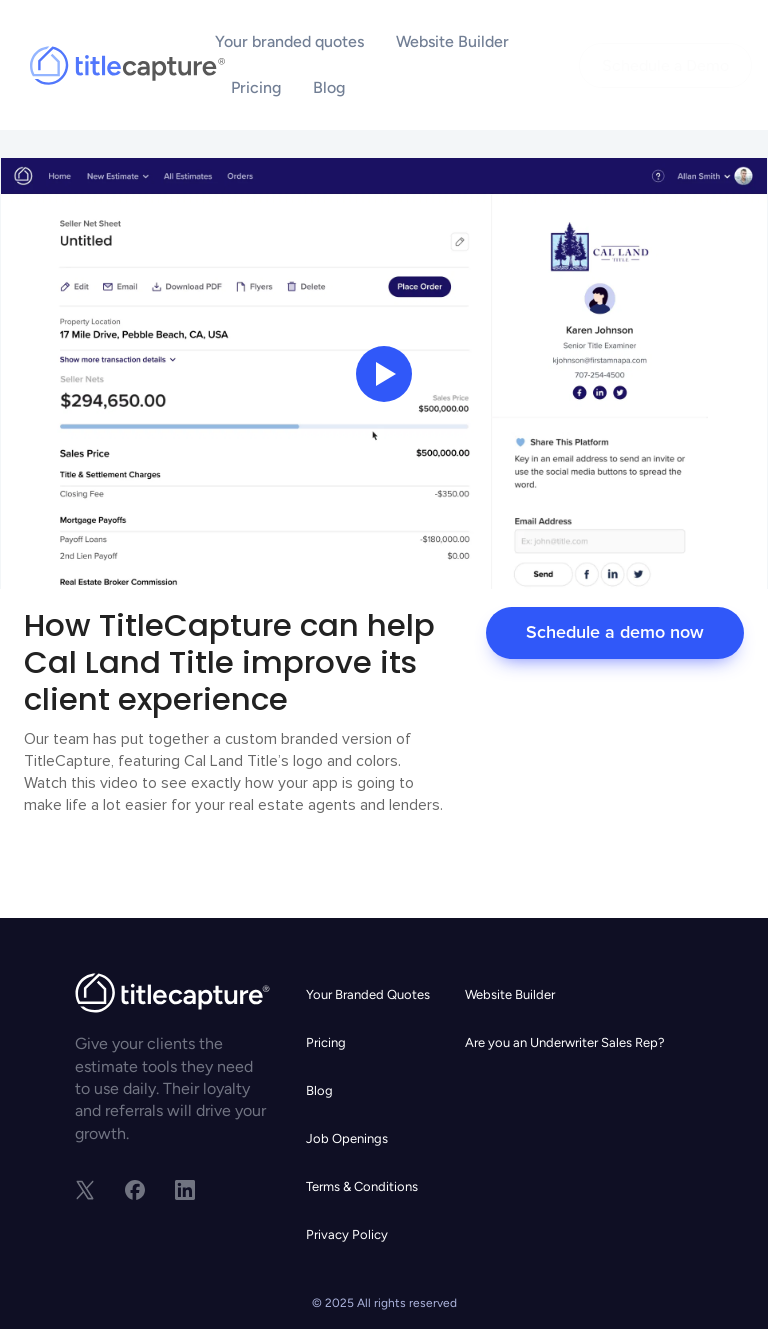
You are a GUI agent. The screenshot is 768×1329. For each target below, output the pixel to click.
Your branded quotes (289, 41)
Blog (329, 87)
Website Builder (452, 41)
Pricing (256, 87)
